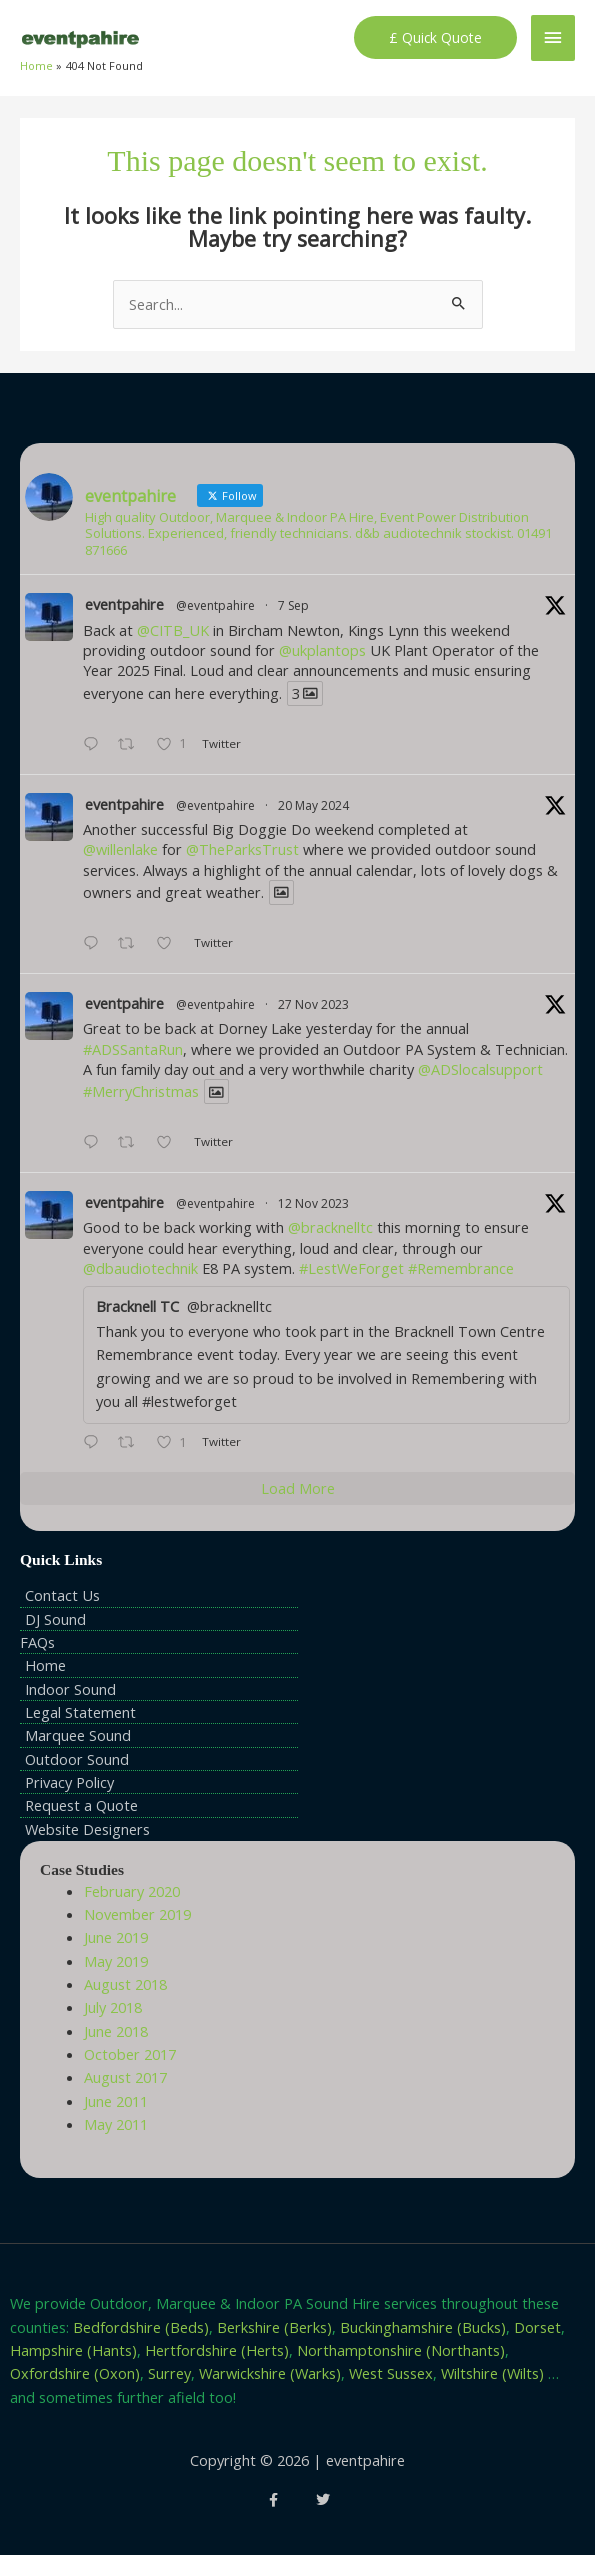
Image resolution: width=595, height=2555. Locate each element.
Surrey (169, 2373)
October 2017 (130, 2054)
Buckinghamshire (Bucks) (423, 2327)
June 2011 (116, 2101)
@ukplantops (322, 650)
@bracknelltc (330, 1227)
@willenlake (120, 849)
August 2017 (125, 2077)
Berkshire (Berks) (274, 2327)
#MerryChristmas (141, 1091)
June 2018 (116, 2031)
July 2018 (113, 2007)
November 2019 (137, 1914)
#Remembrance (461, 1268)
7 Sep (293, 605)
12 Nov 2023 (313, 1203)
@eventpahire (215, 605)
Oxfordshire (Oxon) (75, 2373)
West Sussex (391, 2373)
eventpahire (124, 604)
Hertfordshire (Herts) (217, 2350)
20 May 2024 (313, 805)
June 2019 (116, 1937)
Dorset (537, 2327)
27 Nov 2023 (313, 1004)
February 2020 (132, 1891)
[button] (435, 38)
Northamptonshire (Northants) (401, 2350)
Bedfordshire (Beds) (141, 2327)
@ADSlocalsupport (480, 1069)
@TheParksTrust (242, 849)
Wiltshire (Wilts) (492, 2373)
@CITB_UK (173, 630)
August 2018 (125, 1984)
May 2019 (116, 1961)
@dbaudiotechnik (140, 1268)
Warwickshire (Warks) (270, 2373)
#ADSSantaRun (133, 1049)
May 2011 (116, 2124)
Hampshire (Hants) (73, 2350)
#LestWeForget (351, 1268)
